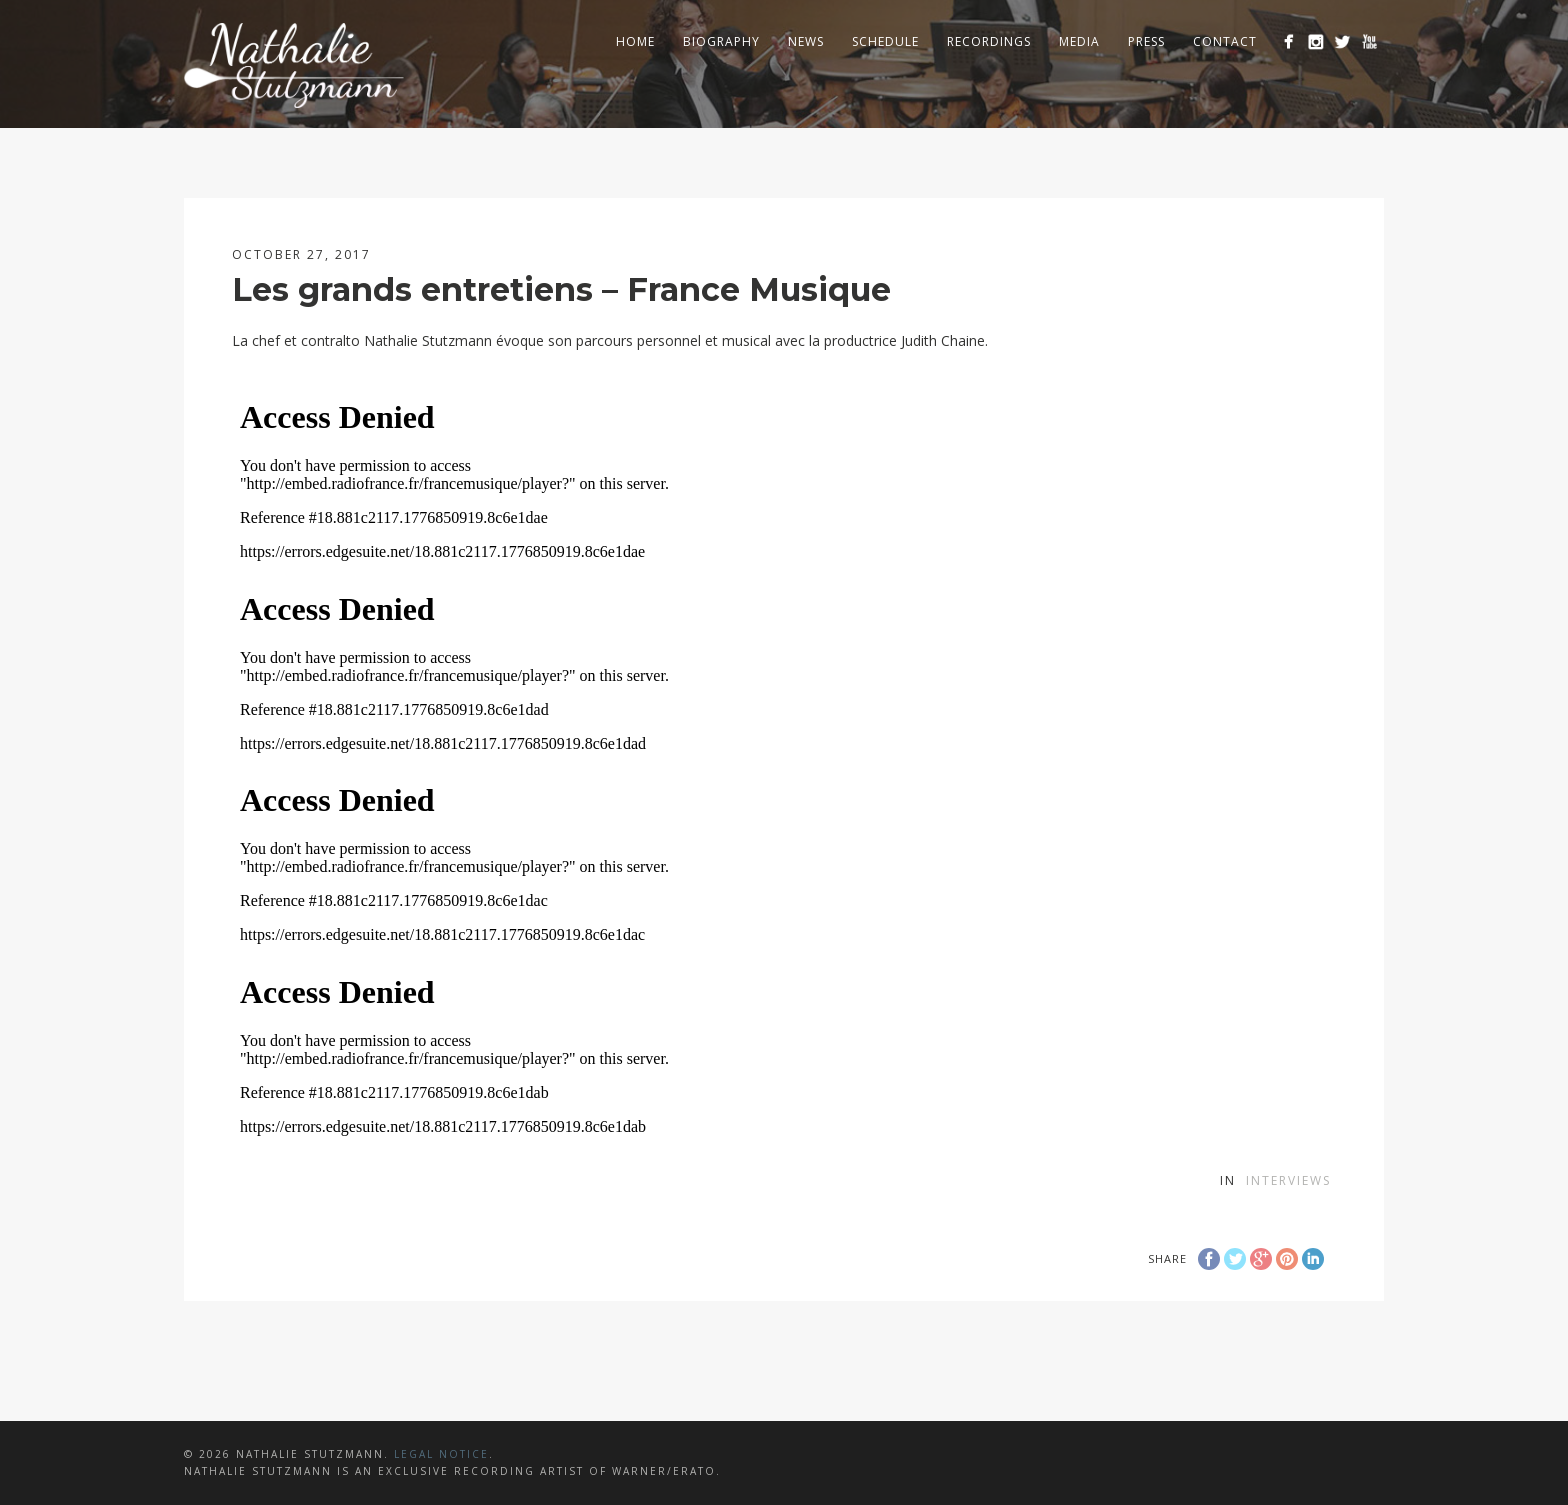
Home (635, 41)
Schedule (885, 41)
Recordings (989, 41)
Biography (721, 41)
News (806, 41)
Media (1079, 41)
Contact (1225, 41)
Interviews (1288, 1180)
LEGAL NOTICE (441, 1454)
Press (1146, 41)
